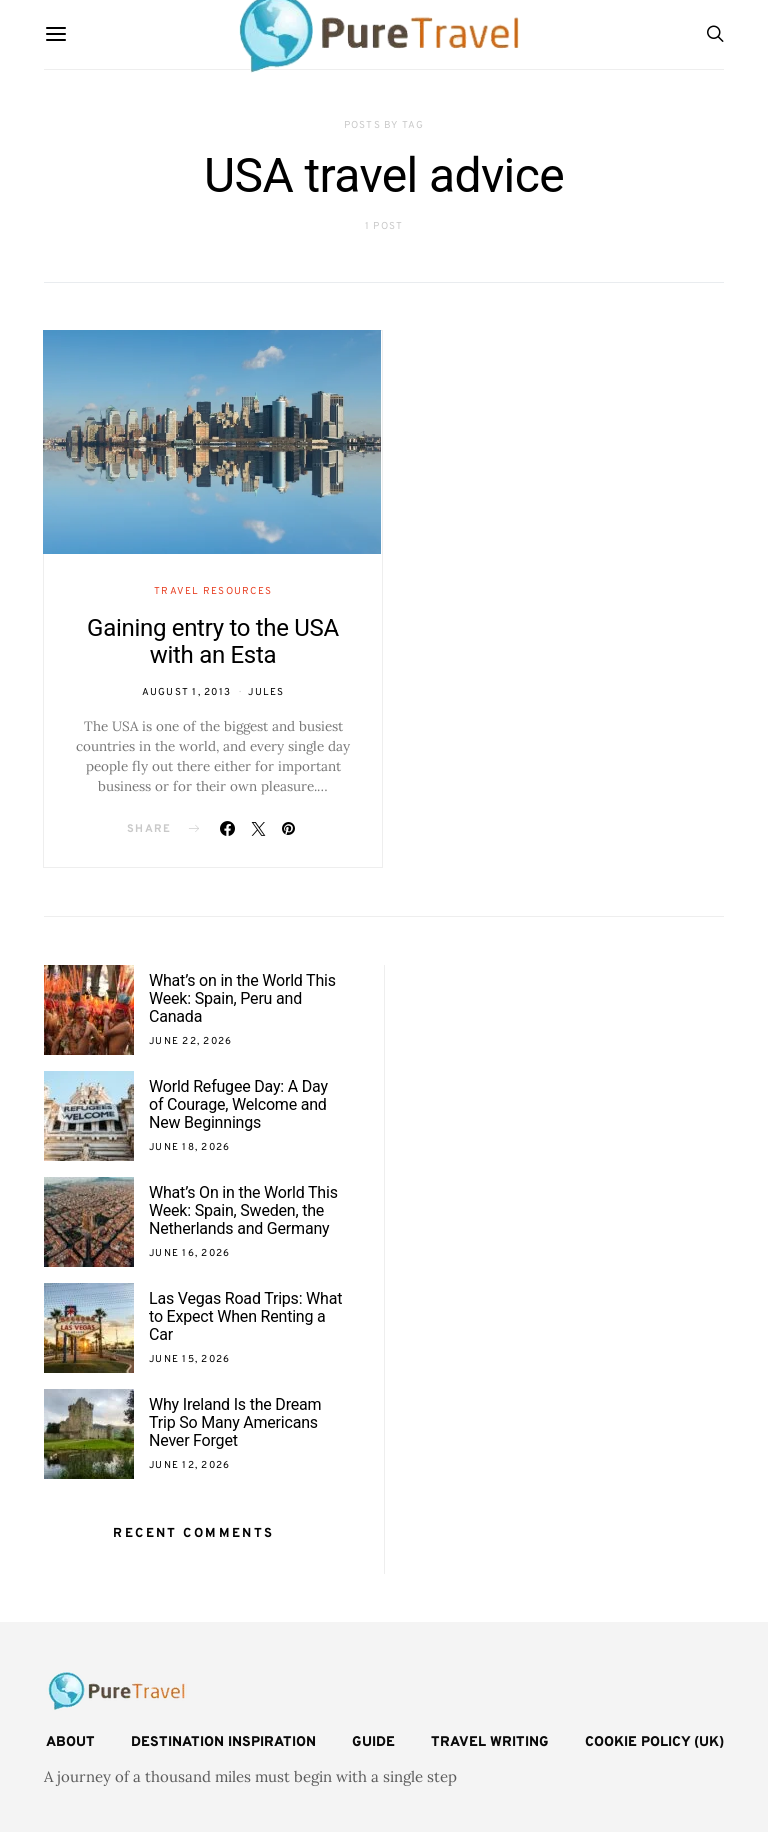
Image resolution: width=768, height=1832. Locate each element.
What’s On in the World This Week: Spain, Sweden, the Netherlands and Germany (243, 1210)
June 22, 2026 (190, 1041)
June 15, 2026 (189, 1359)
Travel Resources (213, 591)
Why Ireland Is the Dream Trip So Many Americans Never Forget (235, 1422)
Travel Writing (490, 1742)
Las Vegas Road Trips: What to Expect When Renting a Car (245, 1316)
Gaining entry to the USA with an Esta (213, 641)
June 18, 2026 (189, 1147)
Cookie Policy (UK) (654, 1742)
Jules (266, 692)
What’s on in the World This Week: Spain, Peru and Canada (242, 998)
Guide (373, 1742)
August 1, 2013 (187, 692)
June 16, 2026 (189, 1253)
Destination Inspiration (223, 1742)
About (70, 1742)
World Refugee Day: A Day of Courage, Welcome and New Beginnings (238, 1104)
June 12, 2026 (189, 1465)
